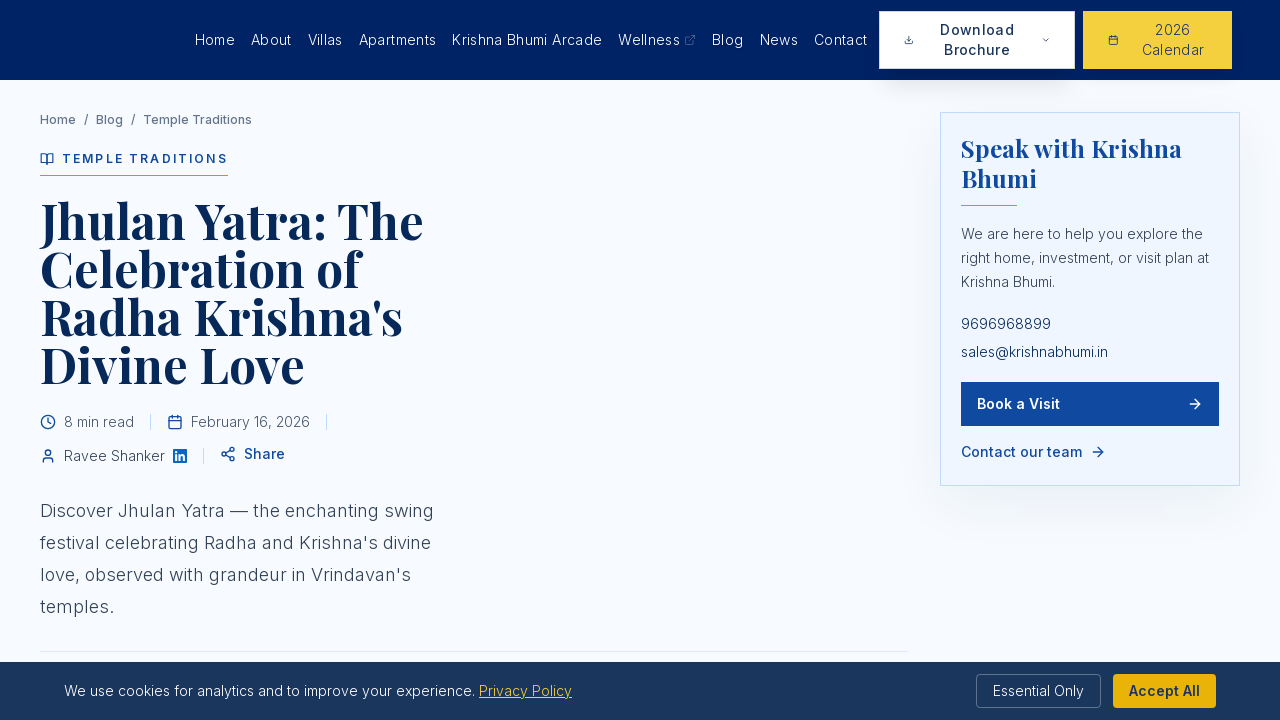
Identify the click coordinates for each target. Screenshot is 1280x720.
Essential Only (1038, 690)
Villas (325, 39)
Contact (840, 39)
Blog (727, 39)
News (779, 39)
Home (215, 39)
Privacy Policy (525, 690)
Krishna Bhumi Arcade (527, 39)
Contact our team (1033, 451)
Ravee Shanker (114, 455)
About (271, 39)
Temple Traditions (197, 119)
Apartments (398, 39)
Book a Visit (1090, 403)
